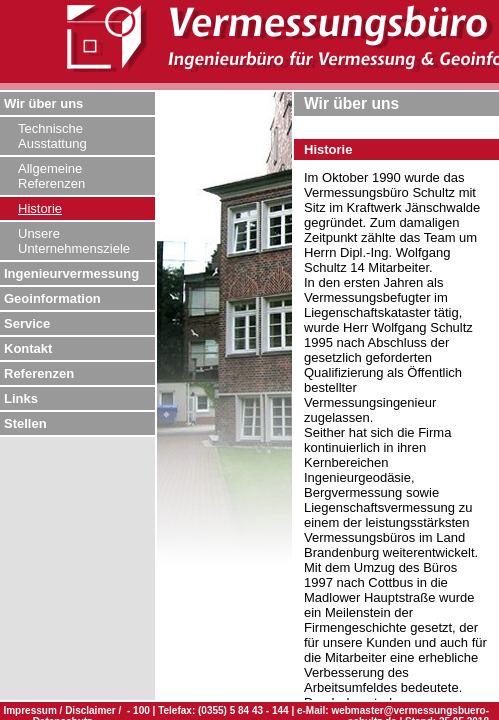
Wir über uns (43, 103)
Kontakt (28, 348)
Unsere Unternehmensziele (74, 241)
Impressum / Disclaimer (60, 710)
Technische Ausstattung (52, 136)
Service (27, 323)
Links (21, 398)
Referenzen (39, 373)
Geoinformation (52, 298)
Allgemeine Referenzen (51, 176)
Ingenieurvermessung (71, 273)
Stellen (25, 423)
